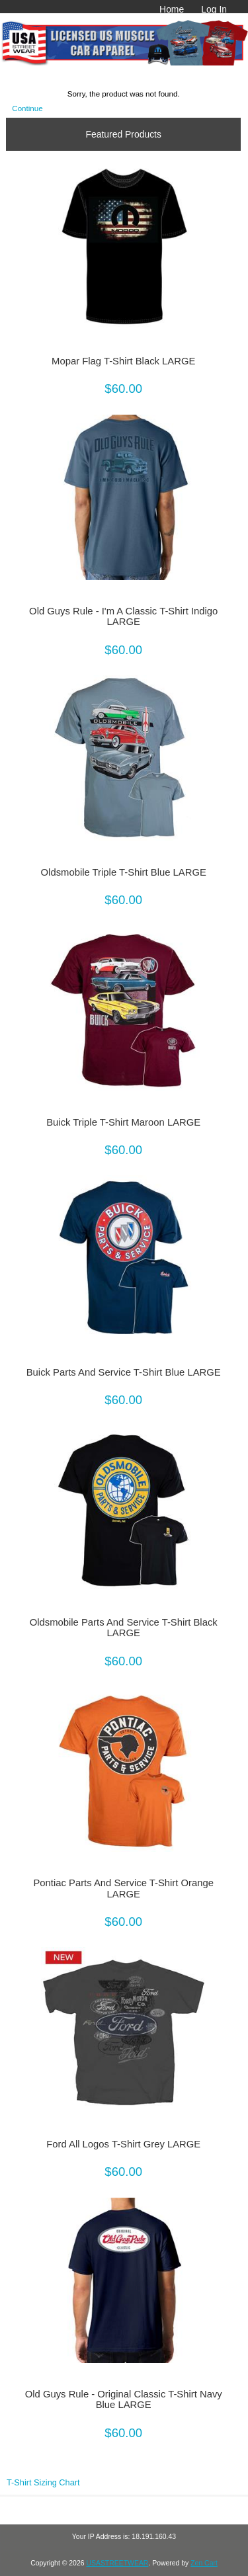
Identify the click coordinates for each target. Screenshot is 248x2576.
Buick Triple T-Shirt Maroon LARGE (123, 1122)
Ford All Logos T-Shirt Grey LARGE (123, 2144)
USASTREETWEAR (117, 2563)
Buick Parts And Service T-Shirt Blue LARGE (123, 1372)
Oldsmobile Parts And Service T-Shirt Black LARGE (124, 1627)
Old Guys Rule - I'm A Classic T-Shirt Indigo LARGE (123, 616)
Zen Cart (204, 2563)
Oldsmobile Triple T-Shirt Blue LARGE (123, 872)
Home (171, 9)
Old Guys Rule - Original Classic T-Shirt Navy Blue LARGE (123, 2399)
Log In (214, 9)
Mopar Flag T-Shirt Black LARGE (123, 361)
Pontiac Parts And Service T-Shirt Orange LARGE (123, 1888)
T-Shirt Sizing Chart (43, 2482)
